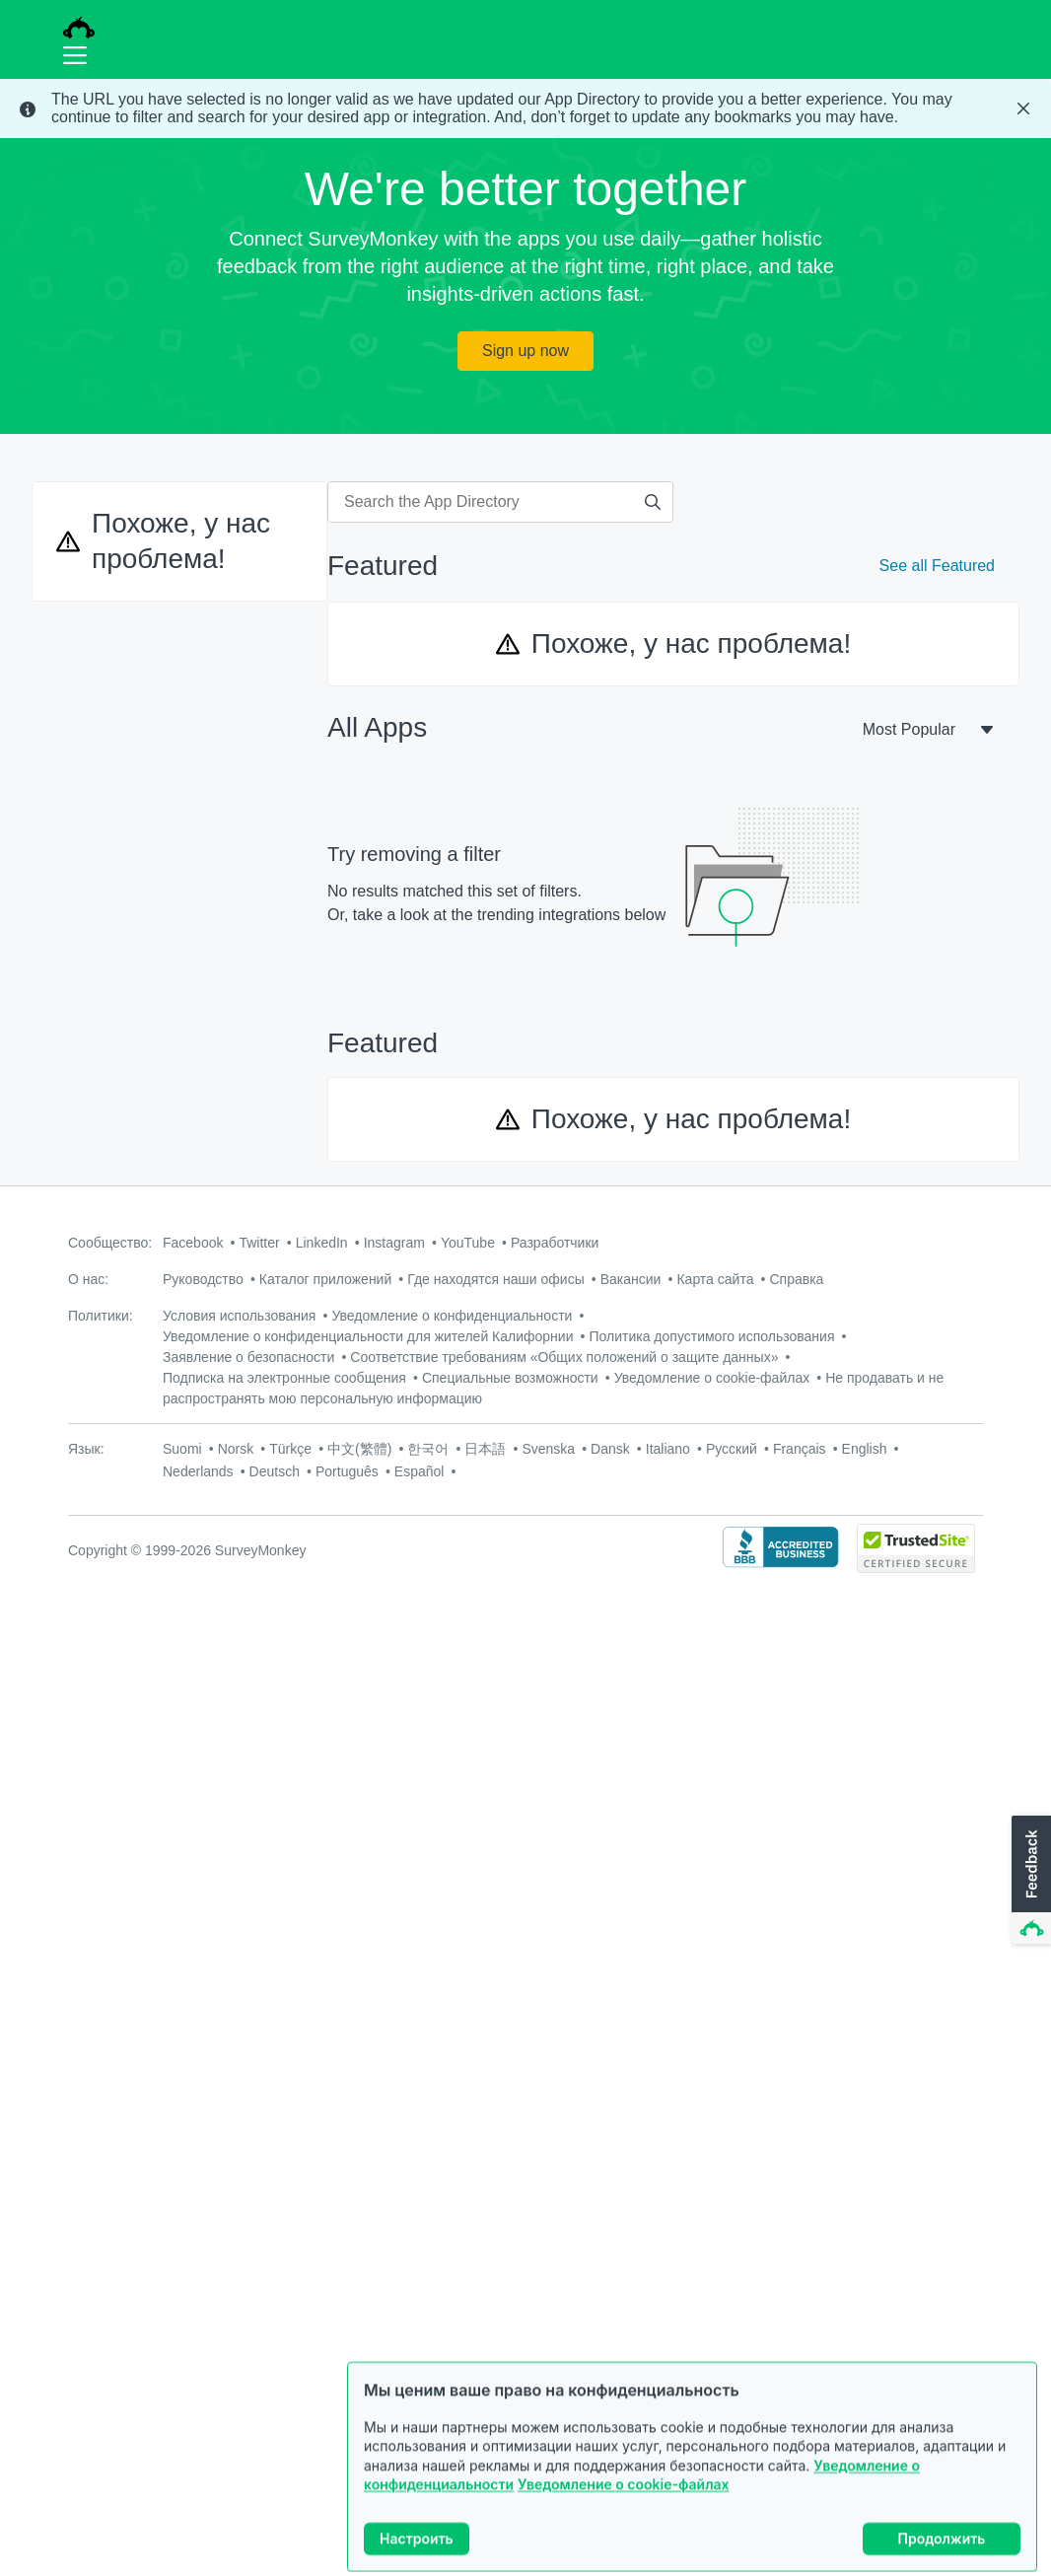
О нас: (88, 1279)
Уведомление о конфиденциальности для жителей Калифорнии (368, 1336)
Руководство (203, 1279)
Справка (796, 1279)
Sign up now (525, 350)
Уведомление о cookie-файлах (623, 2505)
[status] (525, 108)
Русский (731, 1449)
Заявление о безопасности (248, 1357)
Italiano (668, 1449)
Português (347, 1471)
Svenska (548, 1449)
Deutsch (274, 1471)
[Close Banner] (1023, 108)
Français (799, 1449)
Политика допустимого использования (712, 1336)
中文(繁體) (359, 1449)
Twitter (259, 1243)
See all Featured (937, 565)
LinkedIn (322, 1243)
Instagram (394, 1243)
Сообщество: (110, 1243)
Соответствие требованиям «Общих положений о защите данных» (564, 1357)
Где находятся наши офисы (495, 1279)
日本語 (485, 1449)
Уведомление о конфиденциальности (451, 1316)
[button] (1029, 1881)
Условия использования (239, 1316)
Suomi (182, 1449)
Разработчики (554, 1243)
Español (419, 1471)
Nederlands (198, 1471)
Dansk (610, 1449)
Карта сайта (714, 1279)
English (864, 1449)
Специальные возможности (510, 1378)
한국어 (428, 1449)
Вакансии (631, 1279)
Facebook (193, 1243)
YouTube (468, 1243)
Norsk (236, 1449)
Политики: (100, 1316)
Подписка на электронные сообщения (284, 1378)
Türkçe (290, 1449)
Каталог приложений (325, 1279)
